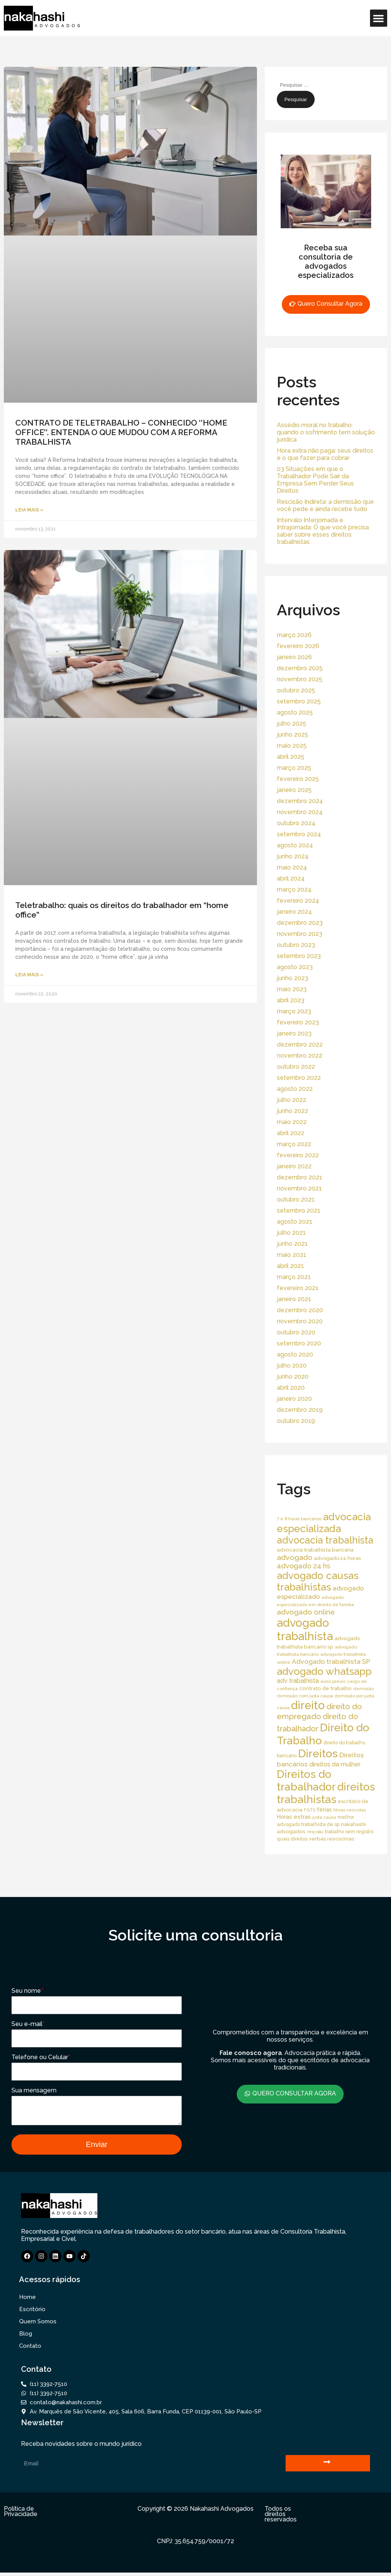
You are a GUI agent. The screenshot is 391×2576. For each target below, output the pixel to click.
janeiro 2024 (294, 911)
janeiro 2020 (294, 1398)
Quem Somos (38, 2324)
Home (27, 2300)
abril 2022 (290, 1133)
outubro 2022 (296, 1066)
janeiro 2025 (294, 790)
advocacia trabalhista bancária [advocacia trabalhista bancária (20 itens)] (315, 1550)
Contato (30, 2349)
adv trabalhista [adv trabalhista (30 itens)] (298, 1680)
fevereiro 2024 (298, 900)
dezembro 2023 (300, 922)
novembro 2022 (299, 1055)
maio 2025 (292, 745)
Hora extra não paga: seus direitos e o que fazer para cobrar (325, 454)
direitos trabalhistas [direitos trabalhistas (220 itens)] (326, 1793)
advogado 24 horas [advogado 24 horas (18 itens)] (337, 1558)
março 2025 (294, 767)
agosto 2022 (295, 1088)
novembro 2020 (300, 1321)
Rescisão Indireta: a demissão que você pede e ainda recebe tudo (325, 505)
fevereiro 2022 (298, 1155)
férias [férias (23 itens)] (324, 1809)
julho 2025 (291, 723)
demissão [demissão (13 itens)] (363, 1688)
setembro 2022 (299, 1077)
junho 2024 (293, 856)
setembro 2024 (299, 834)
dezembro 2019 (300, 1409)
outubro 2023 (296, 944)
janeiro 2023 (294, 1033)
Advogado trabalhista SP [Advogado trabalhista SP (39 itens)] (331, 1661)
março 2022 (294, 1144)
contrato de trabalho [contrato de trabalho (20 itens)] (325, 1688)
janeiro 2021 (294, 1299)
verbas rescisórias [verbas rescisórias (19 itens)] (331, 1839)
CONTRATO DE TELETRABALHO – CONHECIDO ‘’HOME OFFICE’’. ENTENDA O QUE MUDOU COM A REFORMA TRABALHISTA (121, 432)
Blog (25, 2337)
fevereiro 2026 (298, 646)
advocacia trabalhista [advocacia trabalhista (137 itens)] (325, 1540)
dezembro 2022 (300, 1044)
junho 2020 (293, 1376)
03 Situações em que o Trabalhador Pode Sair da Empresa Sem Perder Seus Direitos (315, 479)
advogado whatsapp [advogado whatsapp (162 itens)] (324, 1671)
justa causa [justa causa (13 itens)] (324, 1817)
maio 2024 (292, 867)
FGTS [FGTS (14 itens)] (309, 1810)
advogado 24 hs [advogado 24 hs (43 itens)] (303, 1566)
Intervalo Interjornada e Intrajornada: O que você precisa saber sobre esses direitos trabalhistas (323, 530)
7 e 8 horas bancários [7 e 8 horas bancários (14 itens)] (299, 1518)
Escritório (32, 2312)
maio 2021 (291, 1254)
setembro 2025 (299, 701)
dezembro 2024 (300, 801)
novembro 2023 (299, 933)
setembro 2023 (299, 956)
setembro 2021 (298, 1210)
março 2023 (294, 1011)
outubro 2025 (296, 690)
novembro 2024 (300, 812)
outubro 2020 (296, 1332)
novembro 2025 (299, 679)
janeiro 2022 (294, 1166)
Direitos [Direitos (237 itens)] (318, 1753)
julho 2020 (292, 1365)
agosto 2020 (295, 1354)
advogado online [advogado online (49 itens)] (306, 1612)
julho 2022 (291, 1099)
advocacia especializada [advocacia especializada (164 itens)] (324, 1522)
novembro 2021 (299, 1188)
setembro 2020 (299, 1343)
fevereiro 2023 (298, 1022)
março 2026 (294, 635)
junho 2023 (292, 978)
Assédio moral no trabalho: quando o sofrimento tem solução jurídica (326, 432)
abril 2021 (290, 1265)
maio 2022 (292, 1122)
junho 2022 (292, 1111)
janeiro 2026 (294, 657)
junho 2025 (292, 734)
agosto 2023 (295, 967)
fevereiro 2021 (297, 1288)
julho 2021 (291, 1232)
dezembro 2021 (299, 1177)
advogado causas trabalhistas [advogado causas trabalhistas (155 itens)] (318, 1581)
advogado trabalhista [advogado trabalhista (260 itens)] (305, 1629)
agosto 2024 (295, 845)
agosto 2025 (295, 712)
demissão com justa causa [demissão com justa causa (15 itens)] (305, 1696)
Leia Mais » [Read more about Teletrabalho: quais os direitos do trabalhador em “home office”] (29, 974)
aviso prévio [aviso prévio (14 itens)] (333, 1681)
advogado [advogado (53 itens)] (294, 1557)
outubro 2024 (296, 823)
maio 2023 (292, 989)
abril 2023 (290, 1000)
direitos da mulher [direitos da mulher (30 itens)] (334, 1764)
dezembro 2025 (300, 668)
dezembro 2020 (300, 1310)
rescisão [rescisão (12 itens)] (315, 1831)
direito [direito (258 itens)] (308, 1705)
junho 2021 (292, 1243)
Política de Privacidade (20, 2514)
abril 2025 (290, 756)
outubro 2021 (296, 1199)
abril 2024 (291, 878)
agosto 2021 (294, 1221)
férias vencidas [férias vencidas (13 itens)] (349, 1810)
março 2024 (294, 889)
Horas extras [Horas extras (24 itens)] (294, 1816)
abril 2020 (291, 1387)
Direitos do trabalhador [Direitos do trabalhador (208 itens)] (306, 1780)
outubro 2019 (296, 1420)
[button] (378, 18)
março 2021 (294, 1277)
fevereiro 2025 (298, 778)
